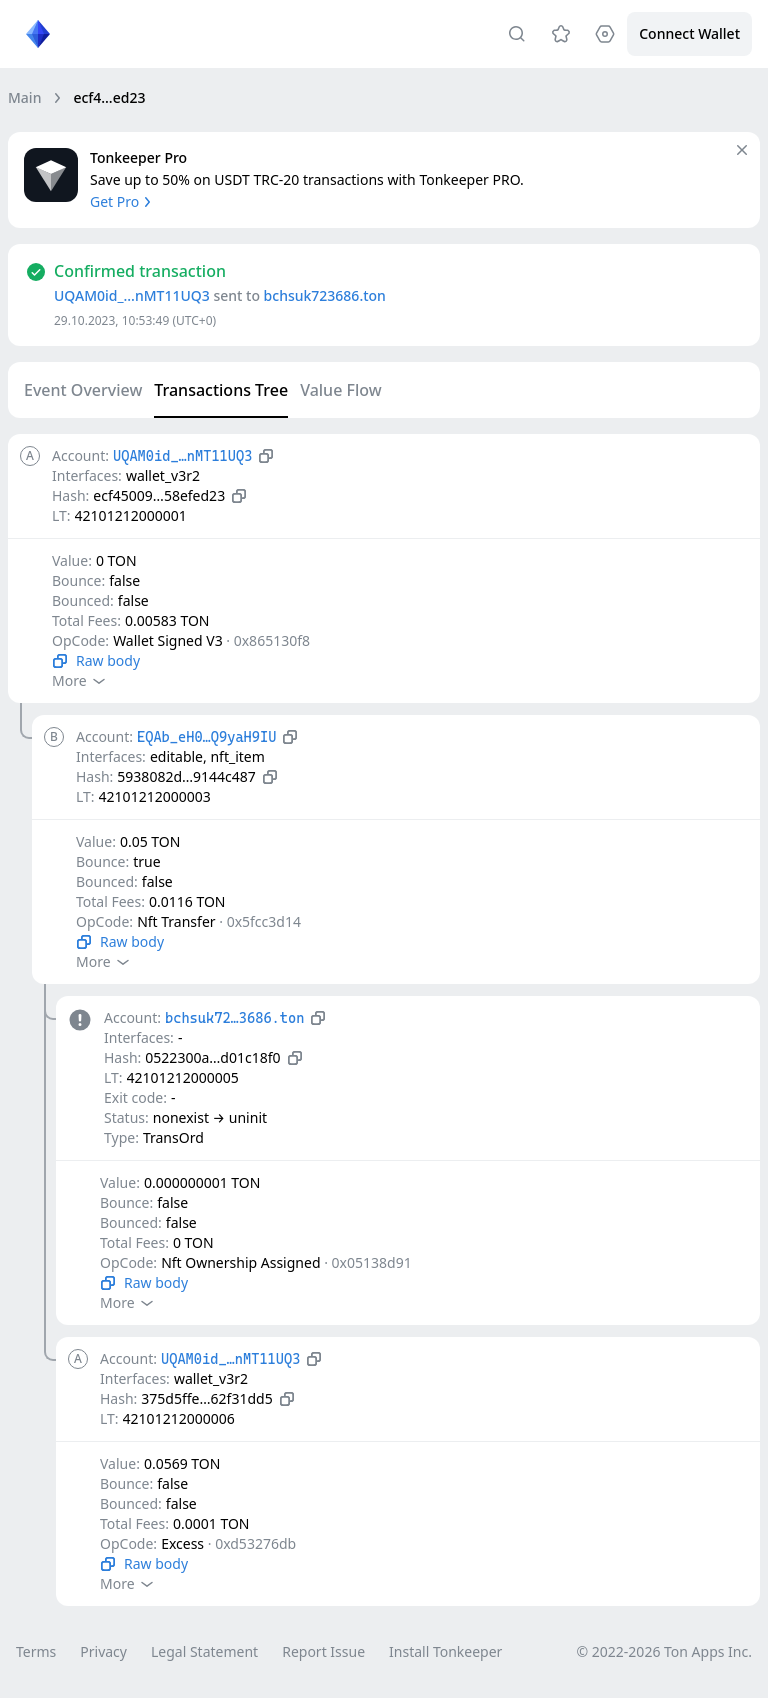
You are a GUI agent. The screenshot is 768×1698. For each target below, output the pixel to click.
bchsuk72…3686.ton (234, 1018)
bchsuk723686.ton (325, 295)
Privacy (103, 1651)
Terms (36, 1651)
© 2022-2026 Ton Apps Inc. (664, 1651)
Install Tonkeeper (445, 1651)
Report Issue (323, 1651)
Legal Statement (204, 1651)
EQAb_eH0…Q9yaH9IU (206, 737)
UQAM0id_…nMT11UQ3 (132, 295)
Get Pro (122, 201)
